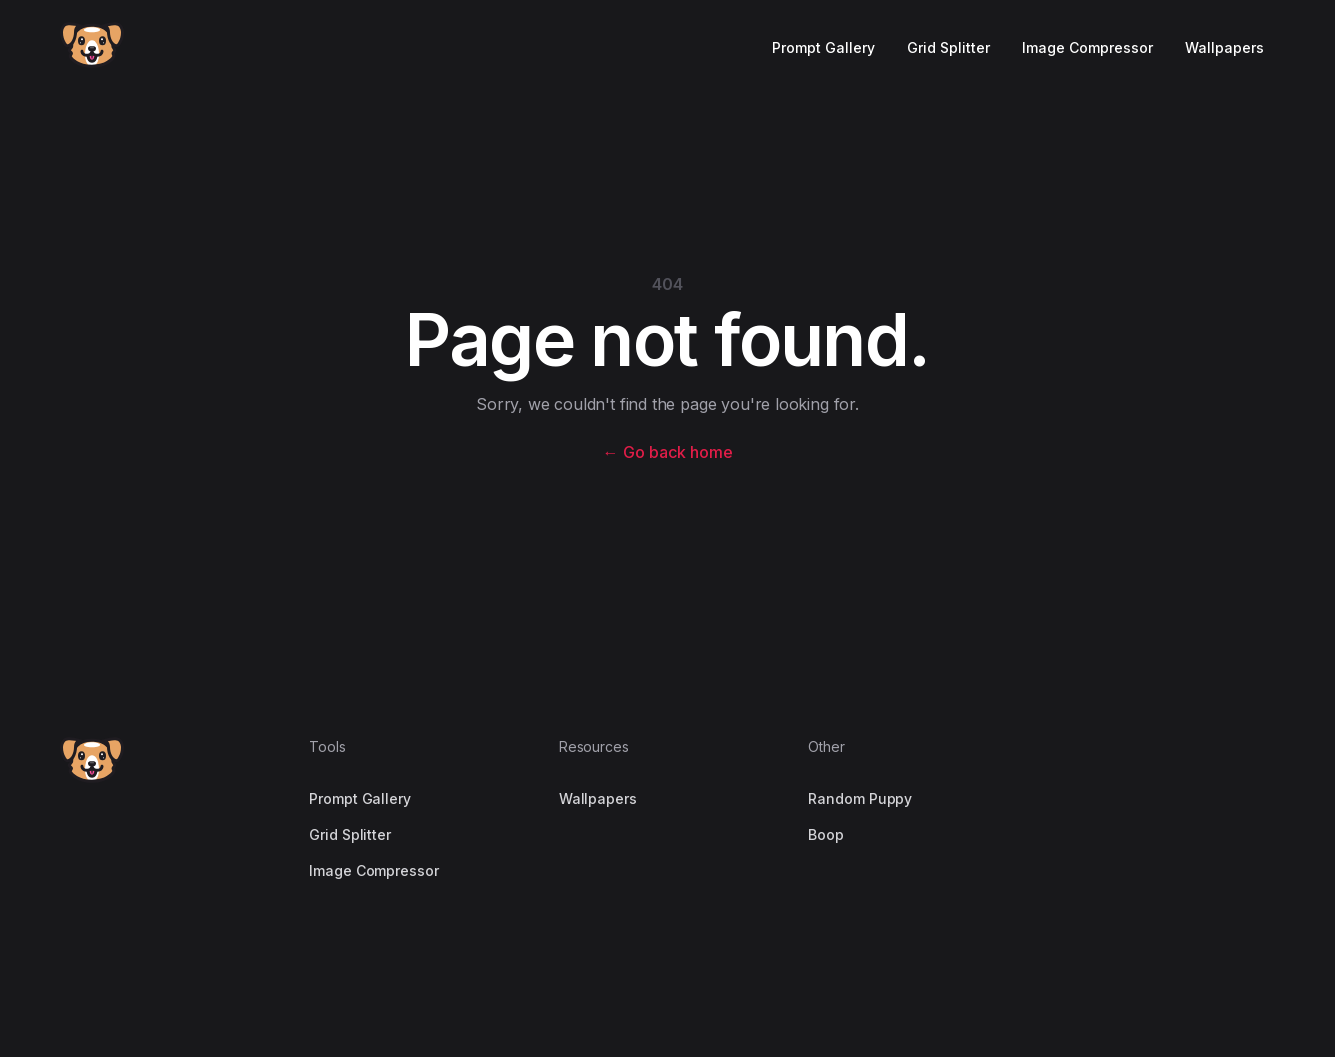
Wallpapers (1224, 47)
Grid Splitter (948, 47)
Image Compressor (1087, 47)
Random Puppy (860, 798)
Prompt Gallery (823, 47)
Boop (826, 834)
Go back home (668, 452)
